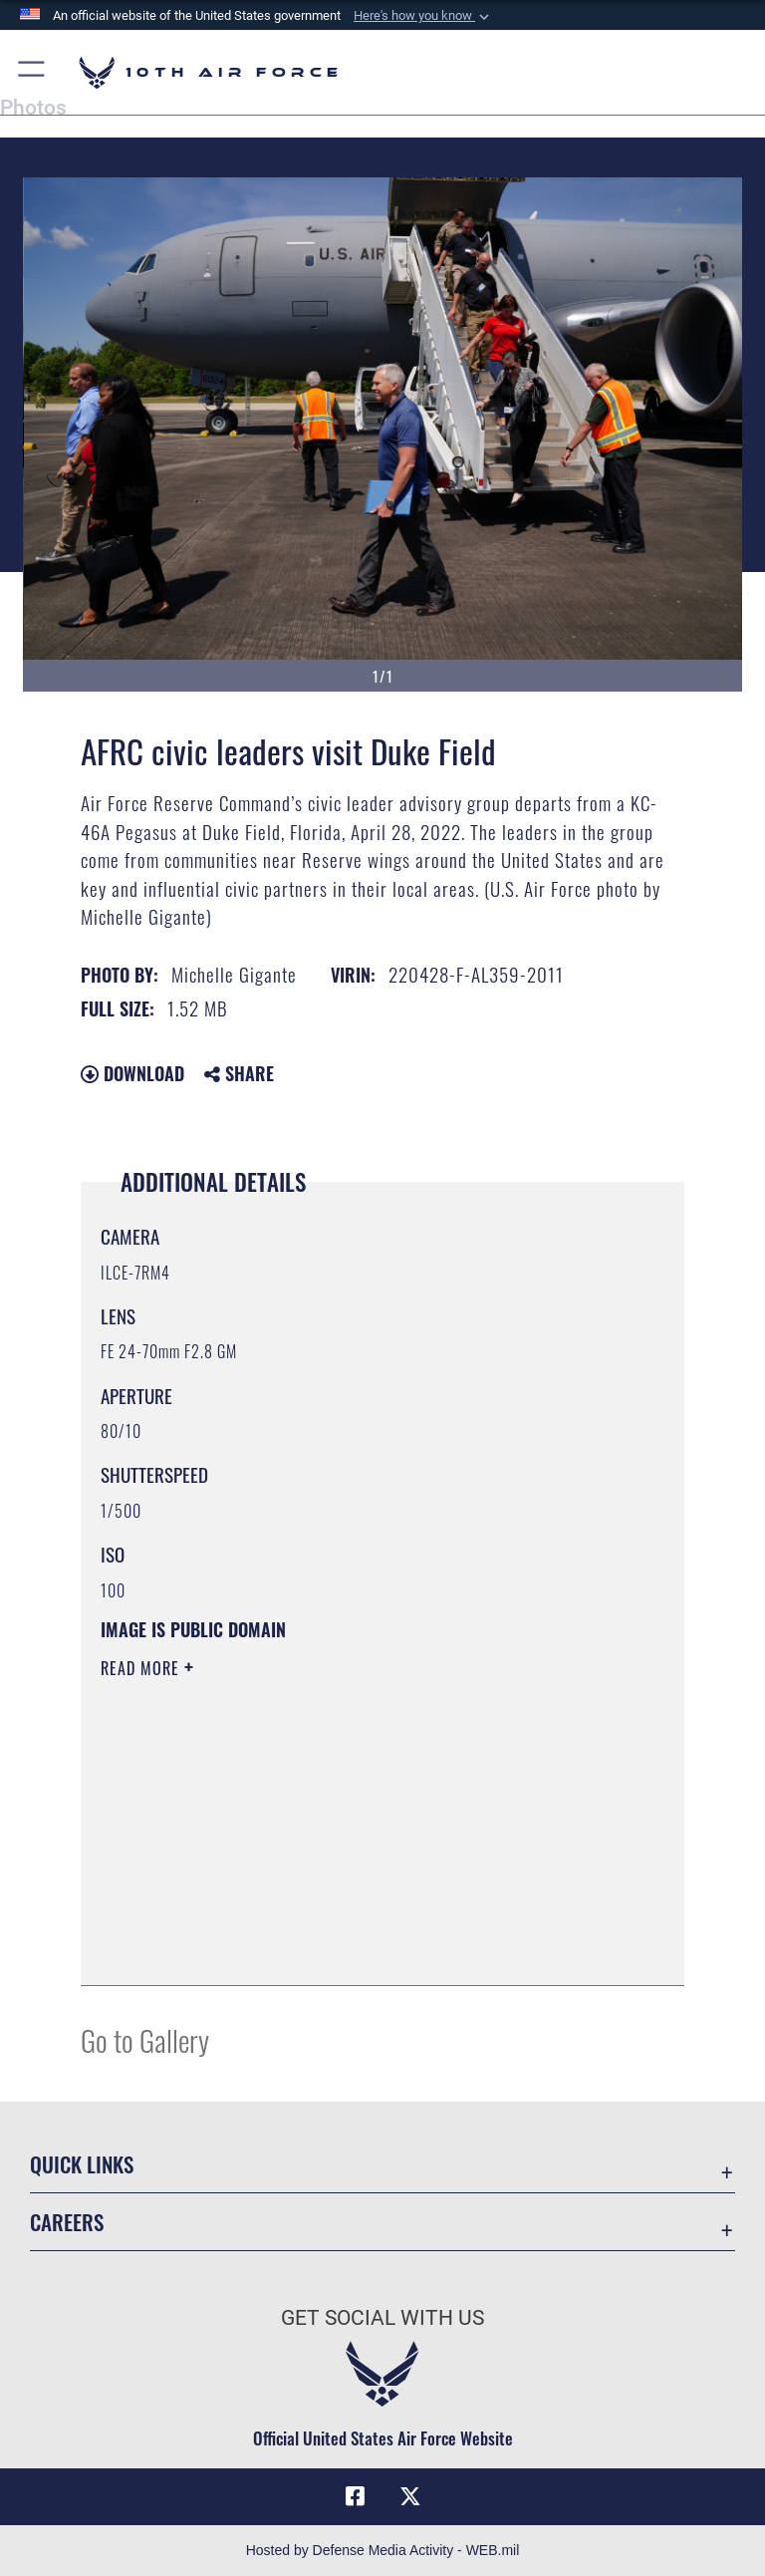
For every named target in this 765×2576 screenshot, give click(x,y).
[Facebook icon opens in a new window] (355, 2496)
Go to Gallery (145, 2039)
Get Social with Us (382, 2318)
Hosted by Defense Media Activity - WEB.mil (383, 2550)
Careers (67, 2221)
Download (132, 1073)
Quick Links (81, 2163)
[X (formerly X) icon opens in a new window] (410, 2496)
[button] (423, 16)
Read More (142, 1668)
